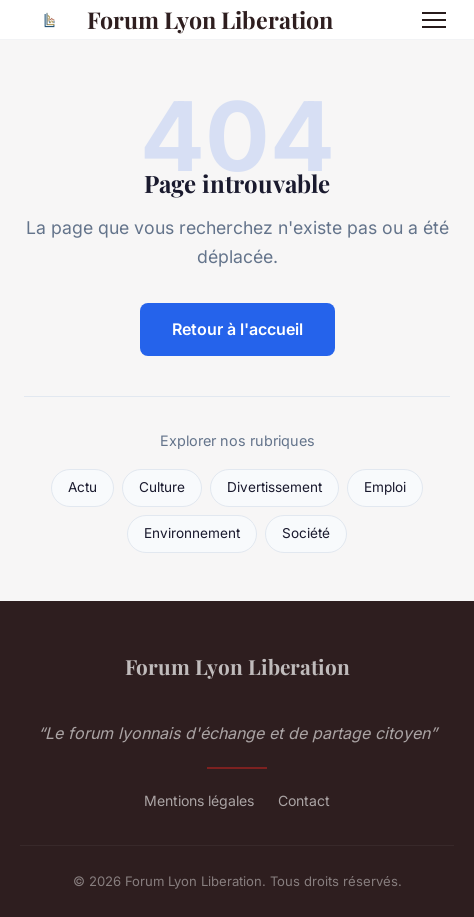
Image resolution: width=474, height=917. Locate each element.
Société (306, 533)
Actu (82, 487)
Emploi (385, 487)
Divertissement (274, 487)
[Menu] (434, 20)
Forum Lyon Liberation (176, 20)
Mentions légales (199, 800)
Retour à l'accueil (237, 329)
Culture (162, 487)
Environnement (192, 533)
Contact (304, 800)
